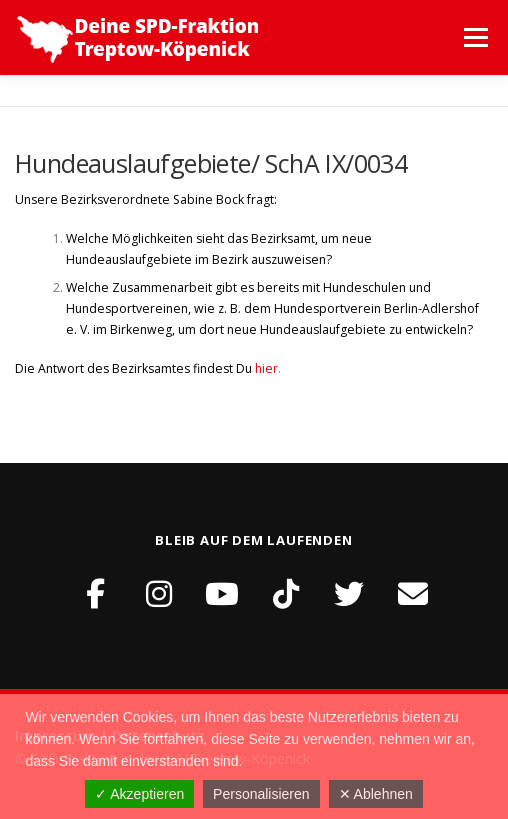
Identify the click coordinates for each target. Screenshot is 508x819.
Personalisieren (261, 794)
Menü (474, 37)
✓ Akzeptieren (139, 794)
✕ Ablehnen (376, 794)
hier (266, 368)
